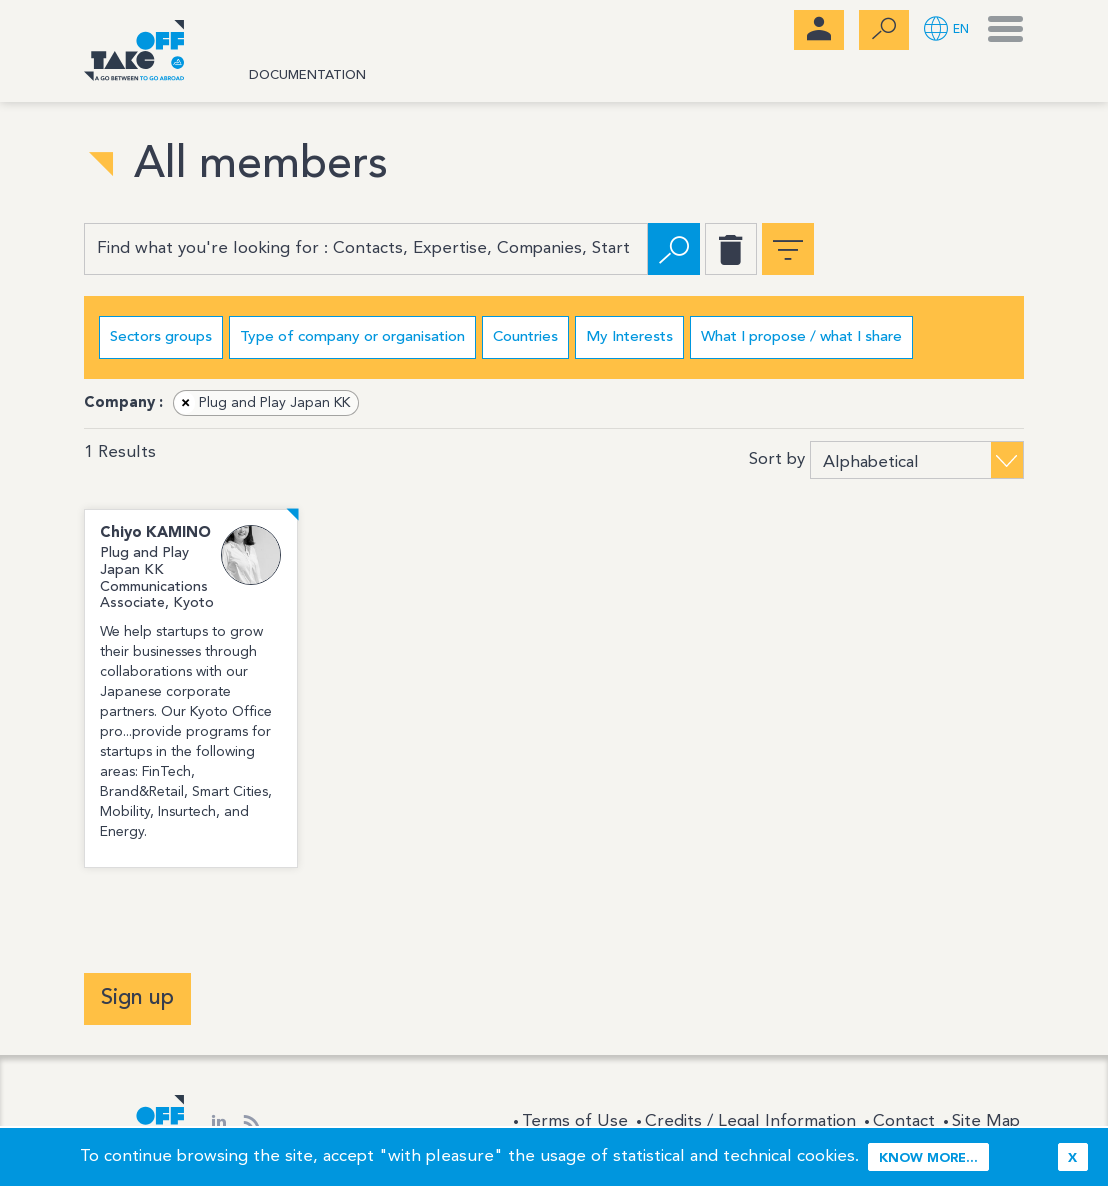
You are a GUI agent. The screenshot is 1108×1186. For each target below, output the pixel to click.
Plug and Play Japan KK (262, 403)
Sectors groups (161, 337)
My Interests (629, 337)
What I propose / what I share (801, 337)
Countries (525, 337)
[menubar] (819, 30)
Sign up (137, 998)
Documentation (307, 75)
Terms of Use (575, 1121)
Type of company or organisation (352, 337)
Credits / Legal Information (750, 1121)
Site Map (986, 1121)
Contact (904, 1121)
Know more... (928, 1158)
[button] (946, 30)
